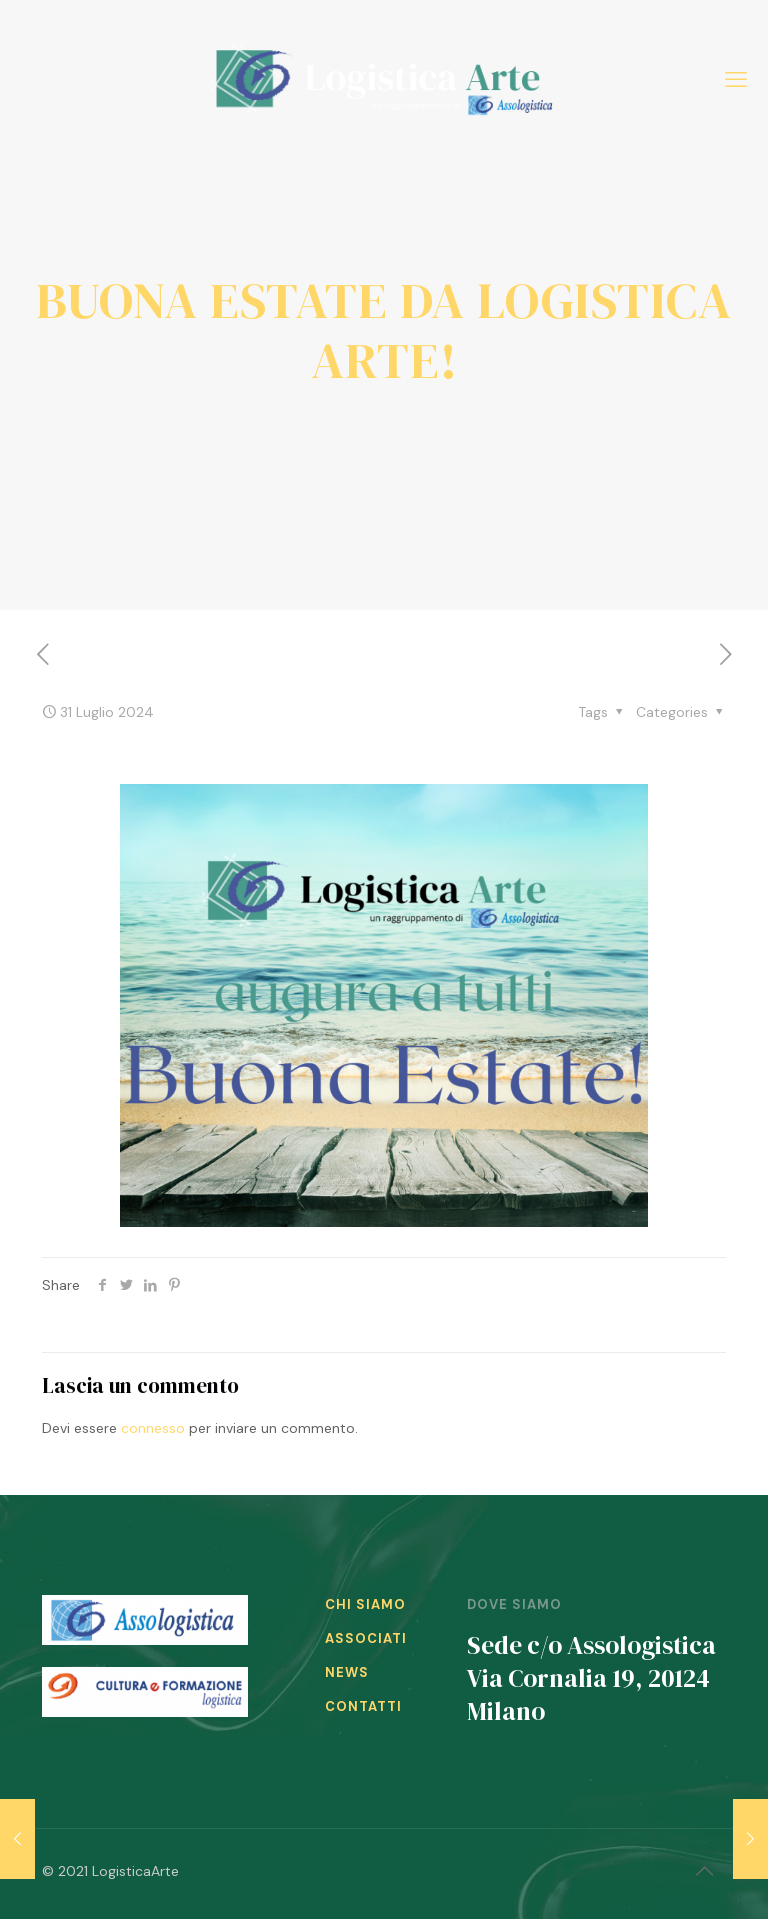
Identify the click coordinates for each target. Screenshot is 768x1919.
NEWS (347, 1672)
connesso (153, 1428)
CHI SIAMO (365, 1604)
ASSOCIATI (366, 1638)
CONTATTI (363, 1706)
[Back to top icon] (705, 1871)
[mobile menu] (736, 80)
